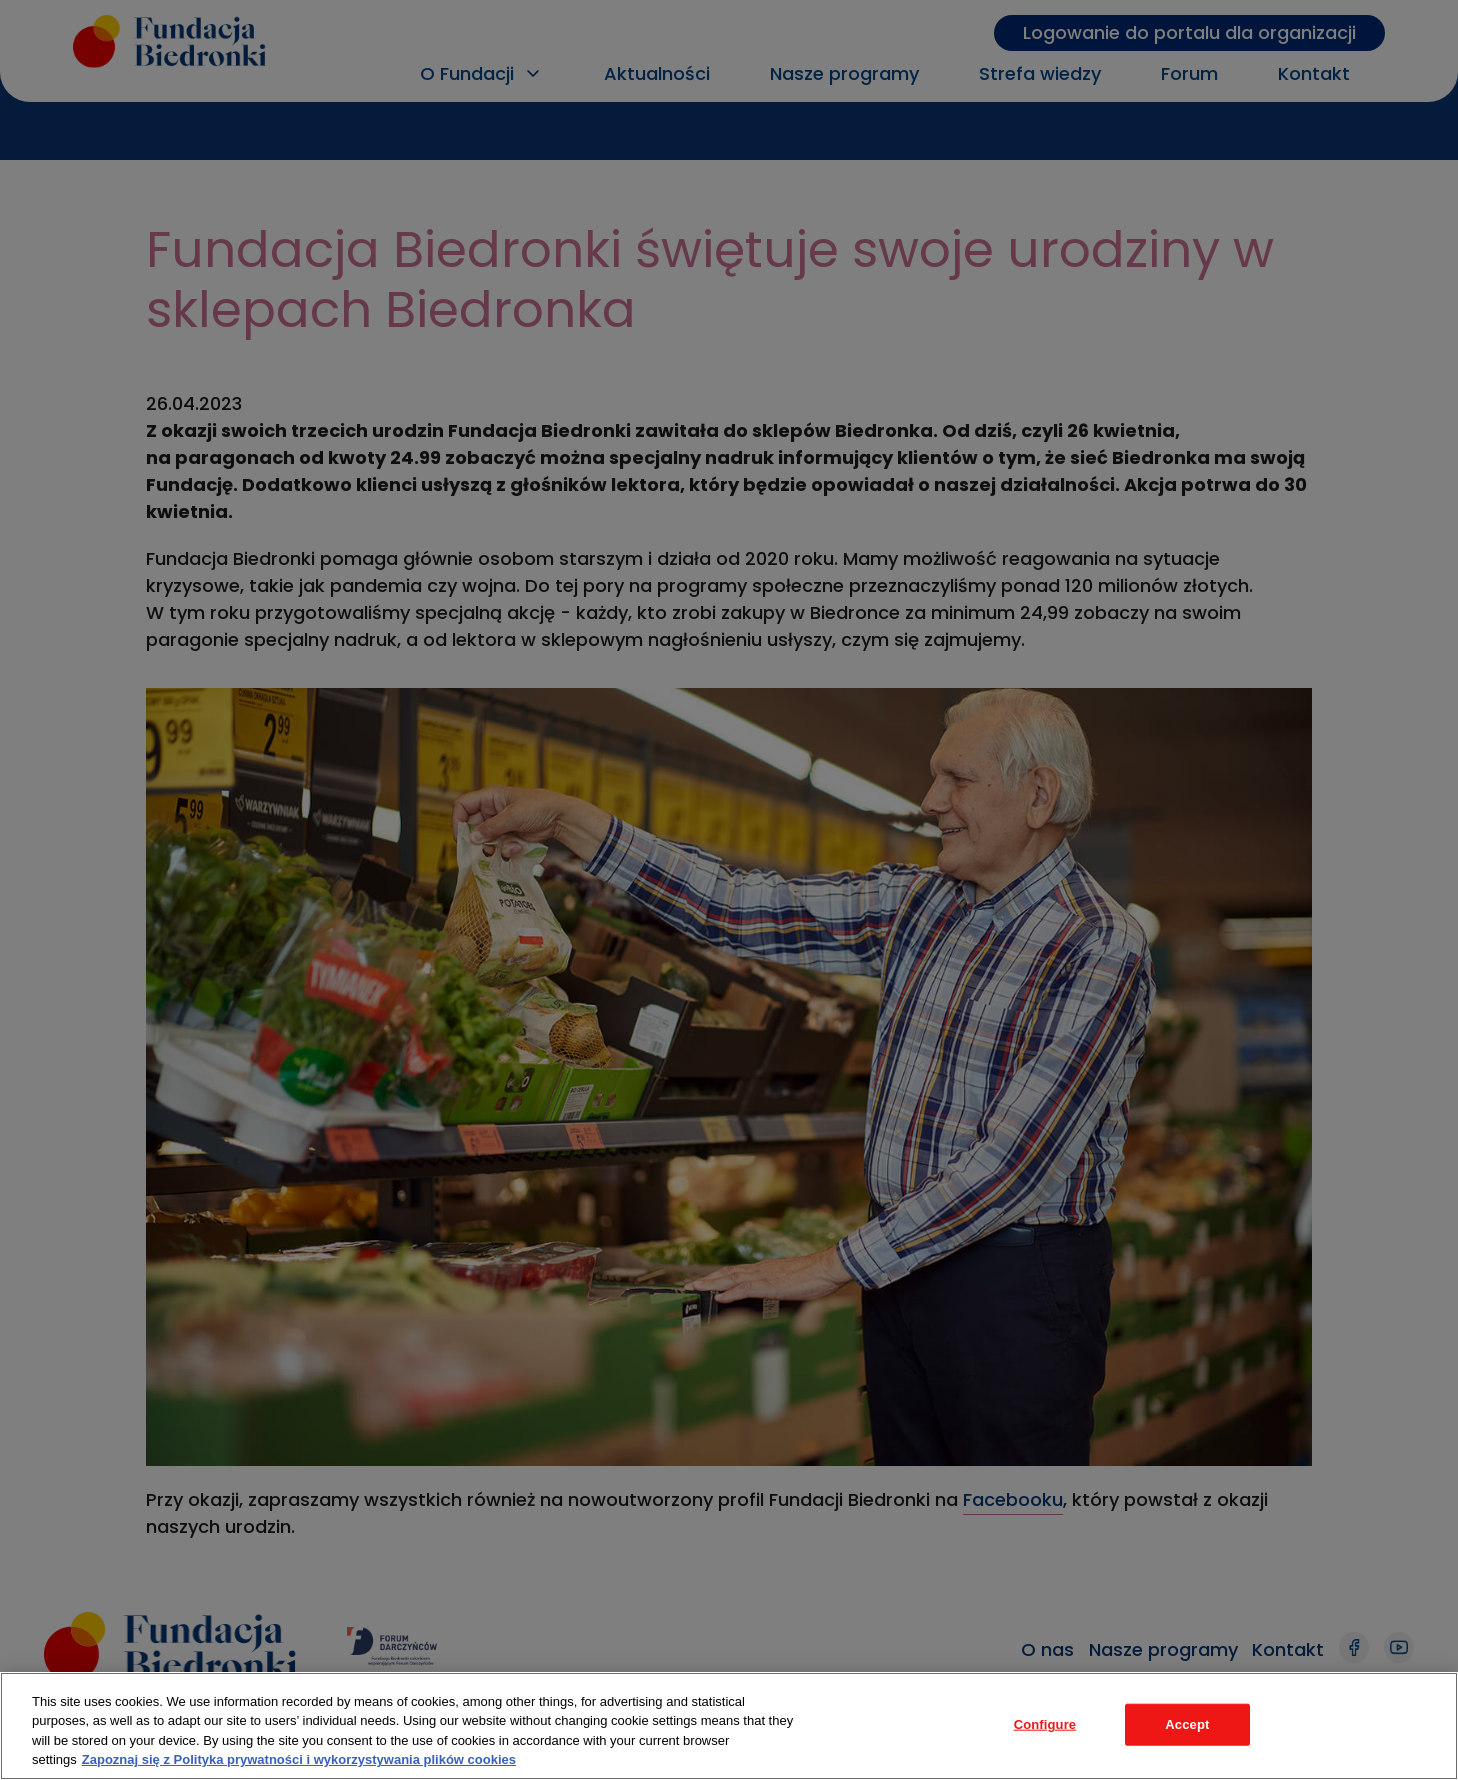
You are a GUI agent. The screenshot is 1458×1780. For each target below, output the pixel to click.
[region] (729, 1726)
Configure (1045, 1724)
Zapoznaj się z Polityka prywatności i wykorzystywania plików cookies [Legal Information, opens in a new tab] (299, 1759)
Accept (1187, 1724)
